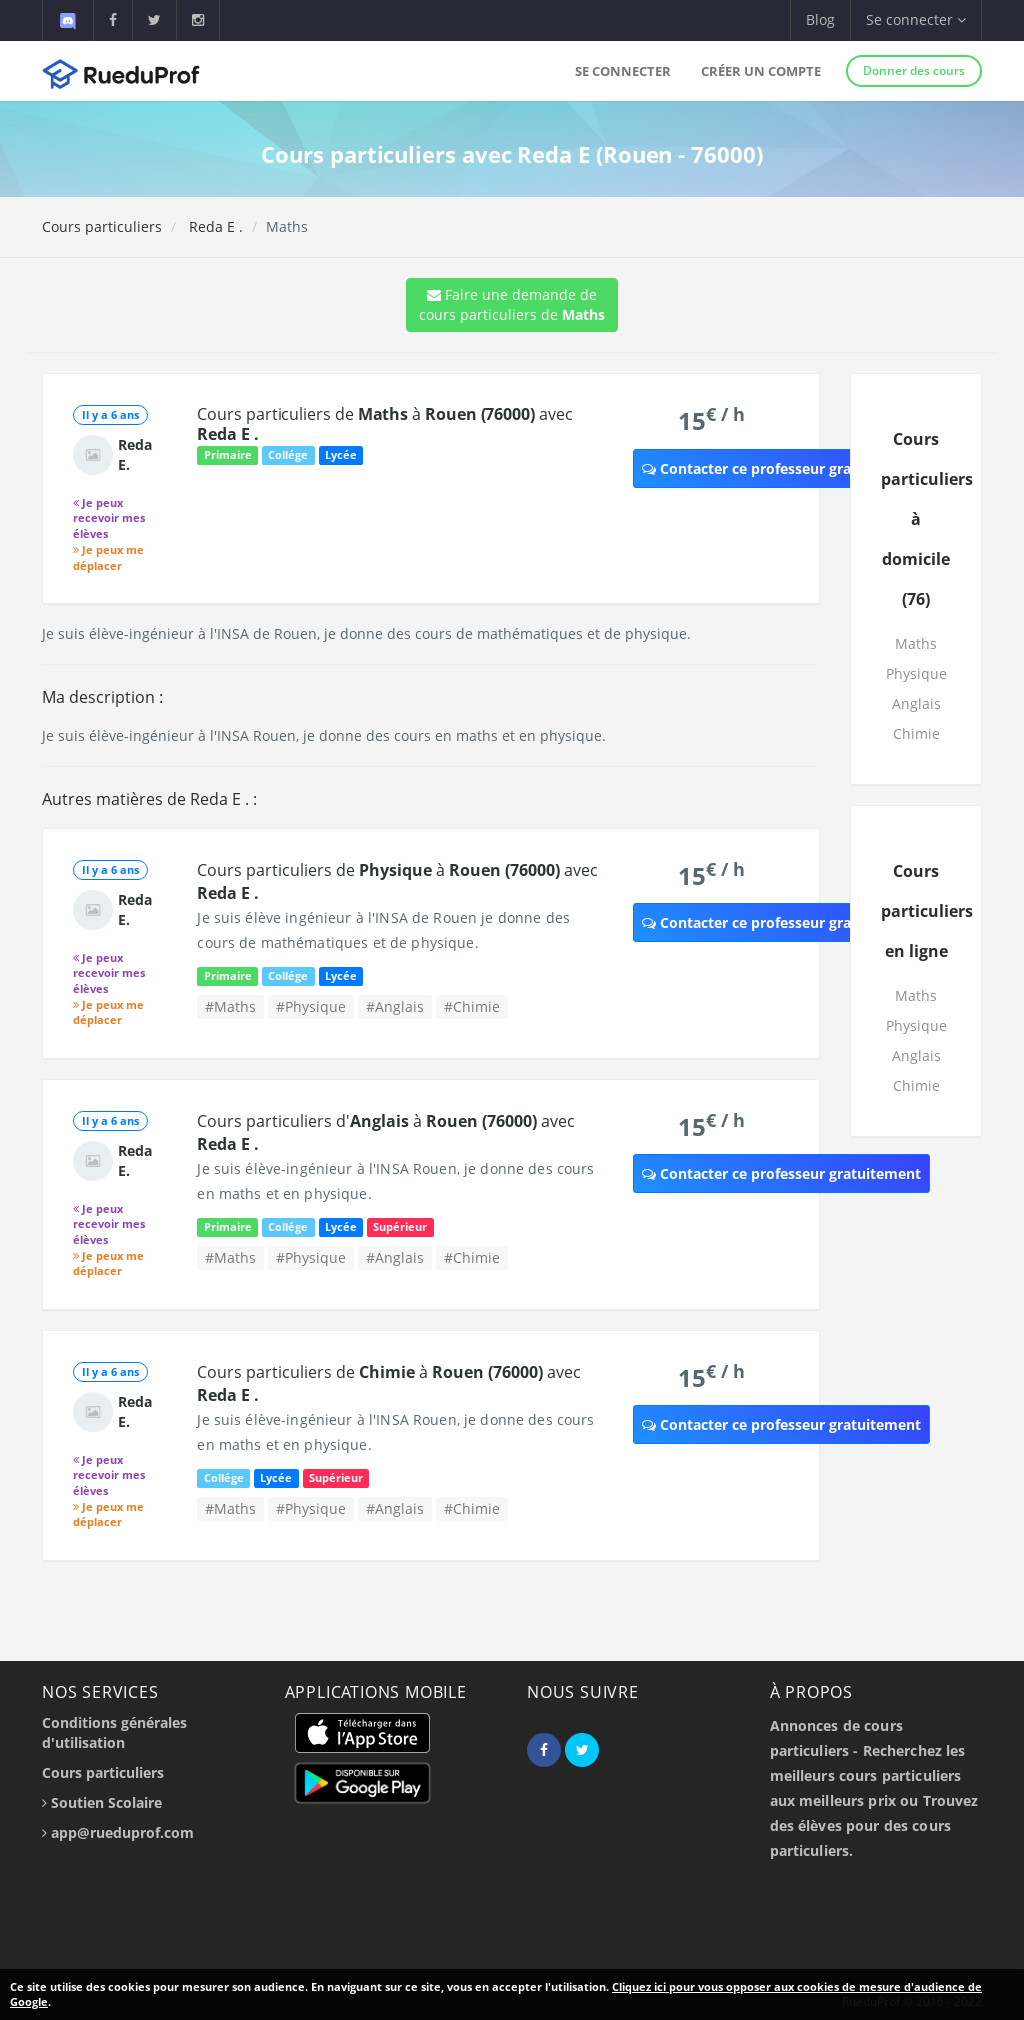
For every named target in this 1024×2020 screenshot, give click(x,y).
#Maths (230, 1006)
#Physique (311, 1006)
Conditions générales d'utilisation (114, 1732)
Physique (916, 673)
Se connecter (623, 71)
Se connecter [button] (916, 19)
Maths (916, 643)
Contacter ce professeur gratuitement (781, 468)
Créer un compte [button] (761, 71)
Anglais (916, 703)
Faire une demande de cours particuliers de (512, 304)
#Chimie (472, 1006)
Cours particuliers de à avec (384, 424)
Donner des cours (914, 70)
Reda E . (214, 226)
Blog (820, 19)
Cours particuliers (102, 226)
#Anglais (395, 1006)
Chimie (916, 733)
